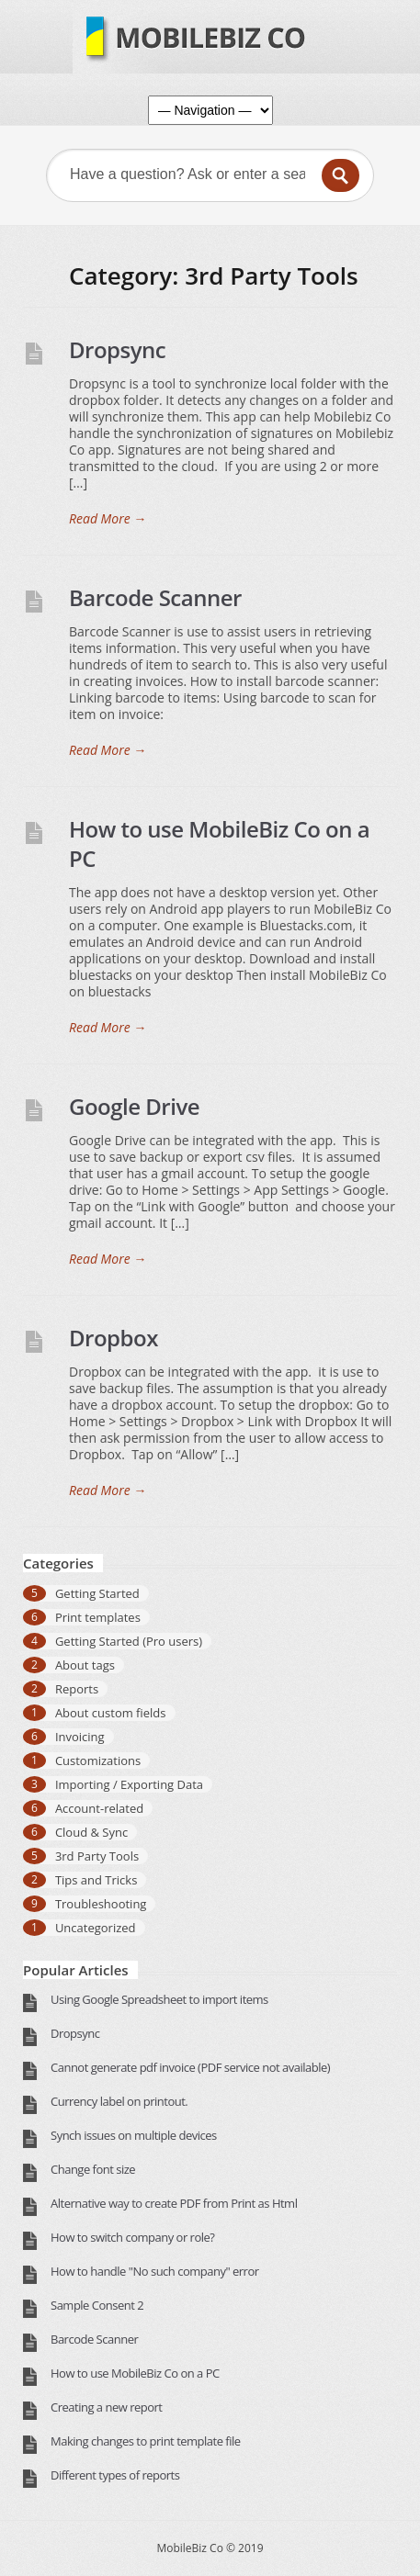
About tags (85, 1665)
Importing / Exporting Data (129, 1784)
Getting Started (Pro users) (128, 1641)
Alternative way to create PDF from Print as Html (174, 2203)
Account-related (99, 1808)
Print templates (98, 1617)
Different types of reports (115, 2475)
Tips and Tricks (96, 1880)
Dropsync (117, 349)
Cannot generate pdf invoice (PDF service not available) (190, 2067)
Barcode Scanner (155, 597)
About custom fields (110, 1712)
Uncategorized (95, 1927)
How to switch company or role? (132, 2237)
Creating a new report (107, 2407)
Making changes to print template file (146, 2441)
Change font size (93, 2169)
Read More (107, 519)
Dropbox (113, 1337)
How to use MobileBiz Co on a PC (219, 843)
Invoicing (80, 1736)
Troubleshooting (101, 1903)
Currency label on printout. (119, 2101)
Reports (76, 1689)
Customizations (98, 1760)
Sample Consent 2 (97, 2305)
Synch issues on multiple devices (134, 2135)
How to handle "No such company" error (155, 2271)
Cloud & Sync (91, 1832)
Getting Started (97, 1593)
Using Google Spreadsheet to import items (159, 1999)
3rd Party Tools (97, 1856)
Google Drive (134, 1106)
